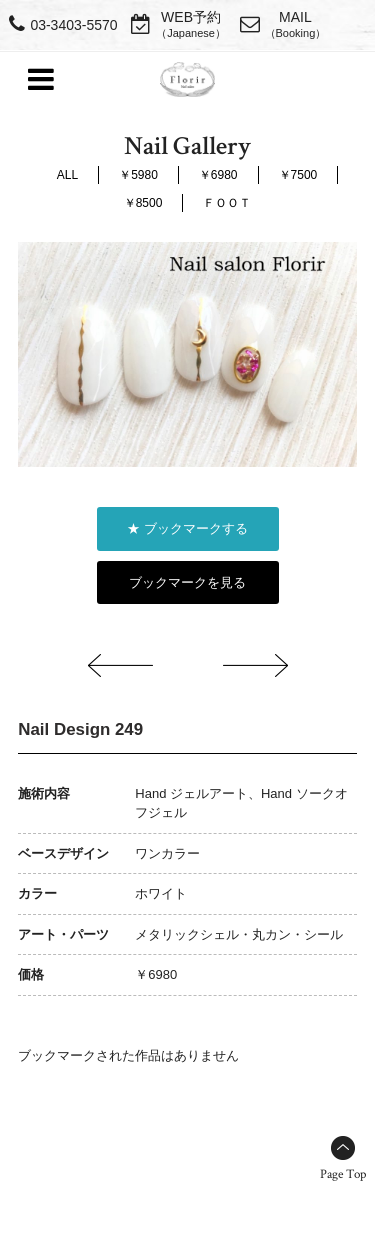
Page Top (343, 1174)
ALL (67, 175)
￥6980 (218, 175)
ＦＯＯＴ (227, 203)
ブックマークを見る (187, 582)
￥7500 (298, 175)
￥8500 (143, 203)
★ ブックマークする (187, 528)
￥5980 (138, 175)
